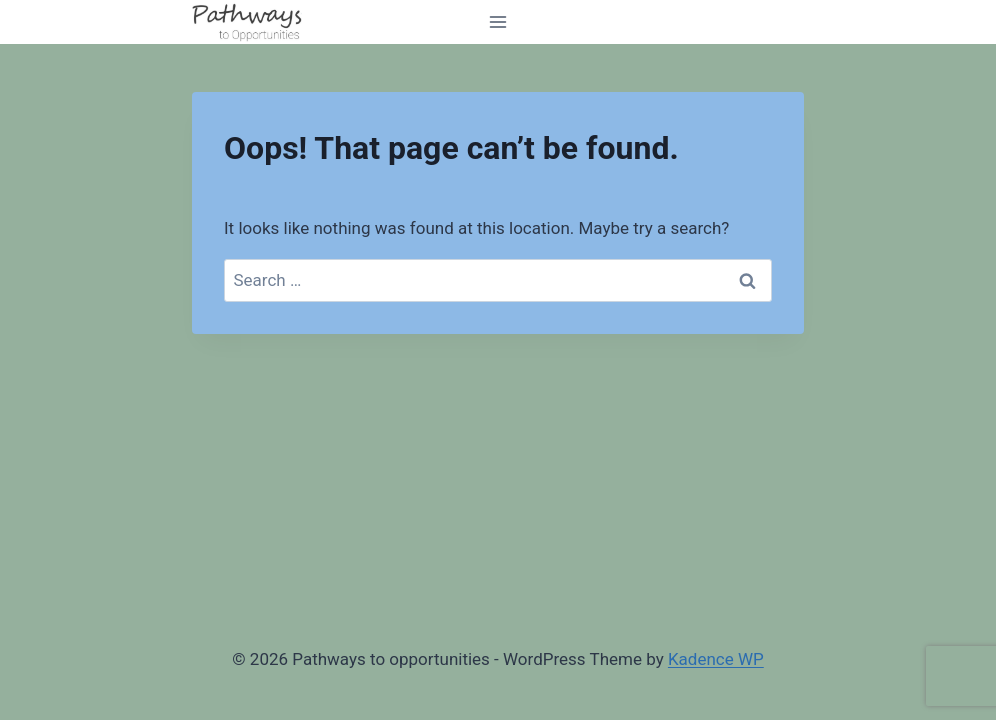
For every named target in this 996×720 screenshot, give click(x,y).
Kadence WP (716, 659)
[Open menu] (498, 21)
